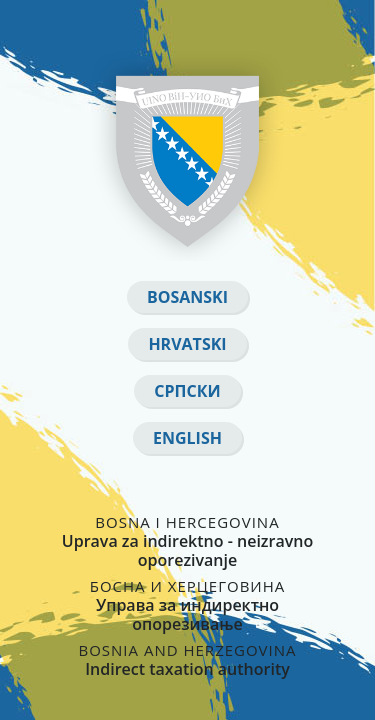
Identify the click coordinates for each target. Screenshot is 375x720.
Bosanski (187, 297)
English (187, 438)
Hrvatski (187, 344)
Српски (187, 391)
